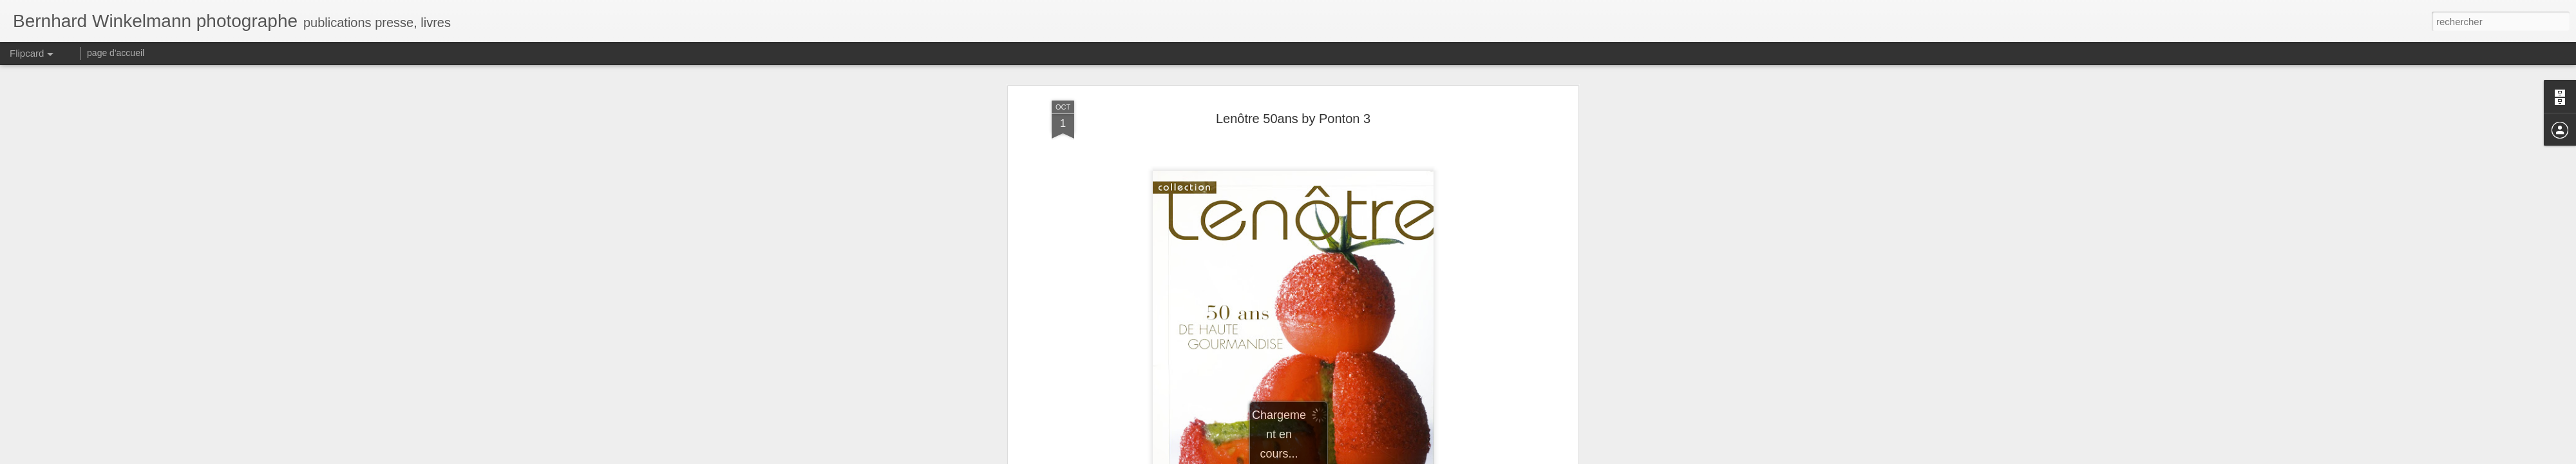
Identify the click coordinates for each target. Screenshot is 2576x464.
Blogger (1334, 457)
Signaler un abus (1377, 457)
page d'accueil (115, 53)
